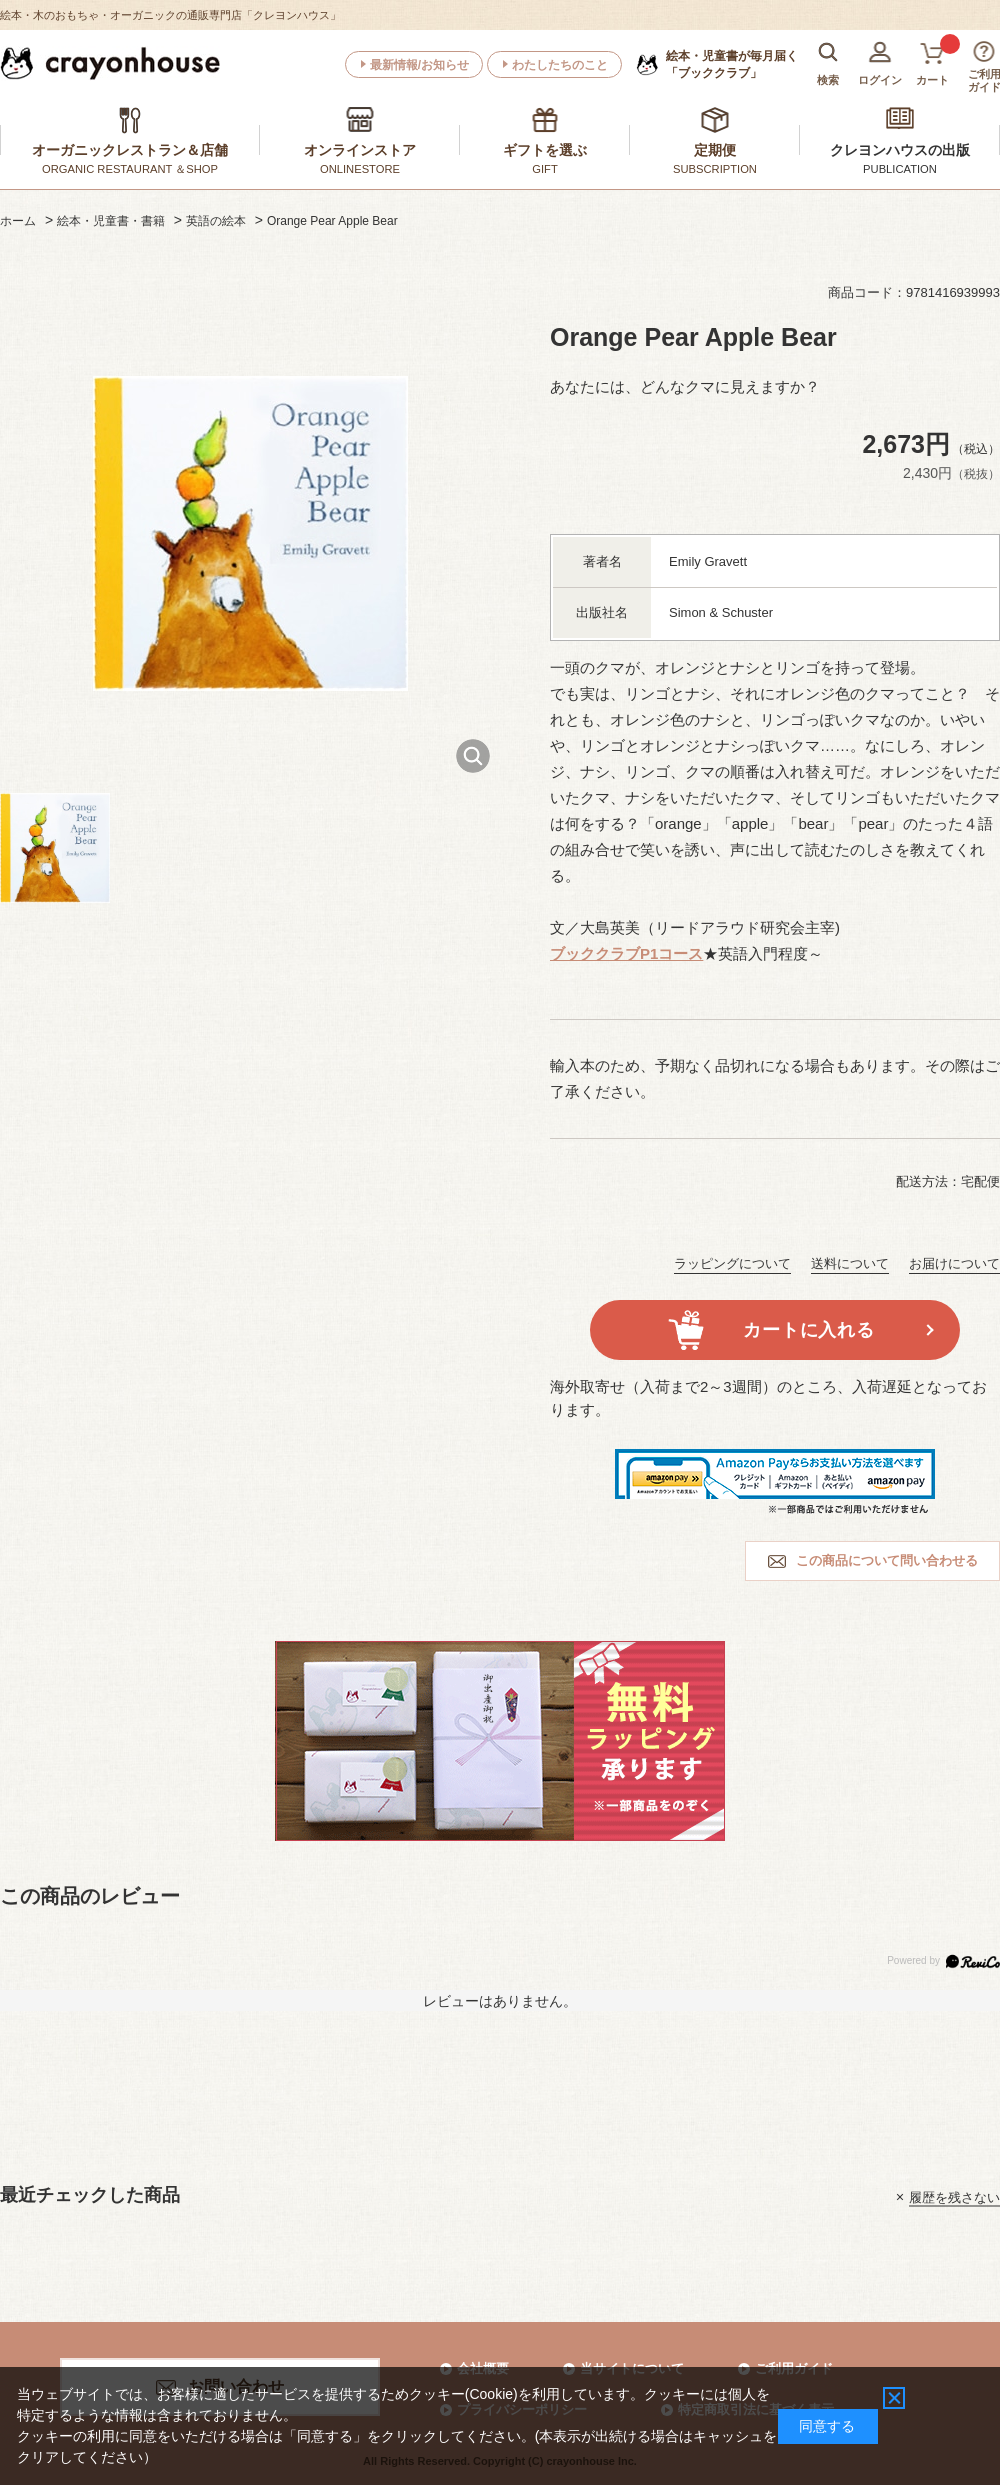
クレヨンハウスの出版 (900, 150)
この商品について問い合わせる (887, 1560)
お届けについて (954, 1263)
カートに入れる (808, 1330)
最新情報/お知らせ (419, 65)
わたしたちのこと (560, 65)
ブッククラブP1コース (626, 953)
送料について (850, 1263)
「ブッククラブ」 (732, 64)
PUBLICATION (900, 169)
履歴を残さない (954, 2196)
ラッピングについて (732, 1263)
